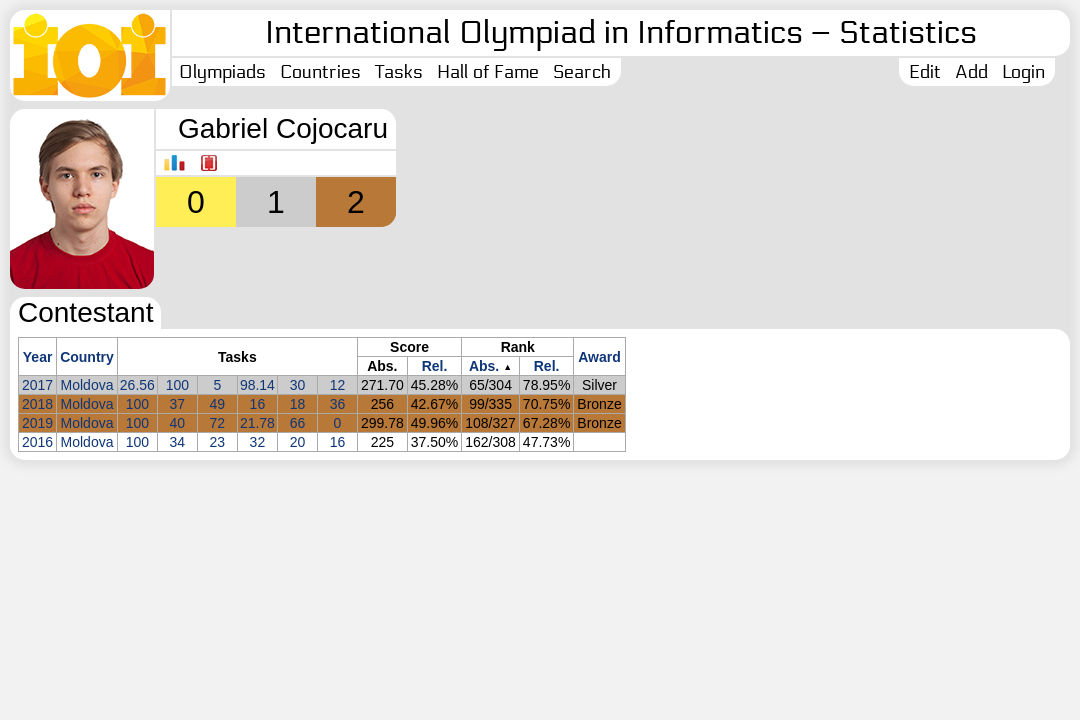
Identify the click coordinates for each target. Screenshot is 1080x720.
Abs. (484, 366)
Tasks (399, 72)
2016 (37, 442)
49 (218, 404)
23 (218, 442)
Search (582, 72)
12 (338, 385)
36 (338, 404)
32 (258, 442)
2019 (37, 423)
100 (177, 385)
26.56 (137, 385)
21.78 (257, 423)
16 (258, 404)
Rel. (435, 366)
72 (218, 423)
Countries (320, 72)
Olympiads (222, 72)
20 (298, 442)
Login (1023, 72)
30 (298, 385)
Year (38, 357)
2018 (37, 404)
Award (599, 357)
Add (971, 72)
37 (178, 404)
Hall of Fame (488, 72)
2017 (37, 385)
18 (298, 404)
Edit (925, 72)
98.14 (257, 385)
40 (178, 423)
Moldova (87, 385)
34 (178, 442)
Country (87, 357)
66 (298, 423)
